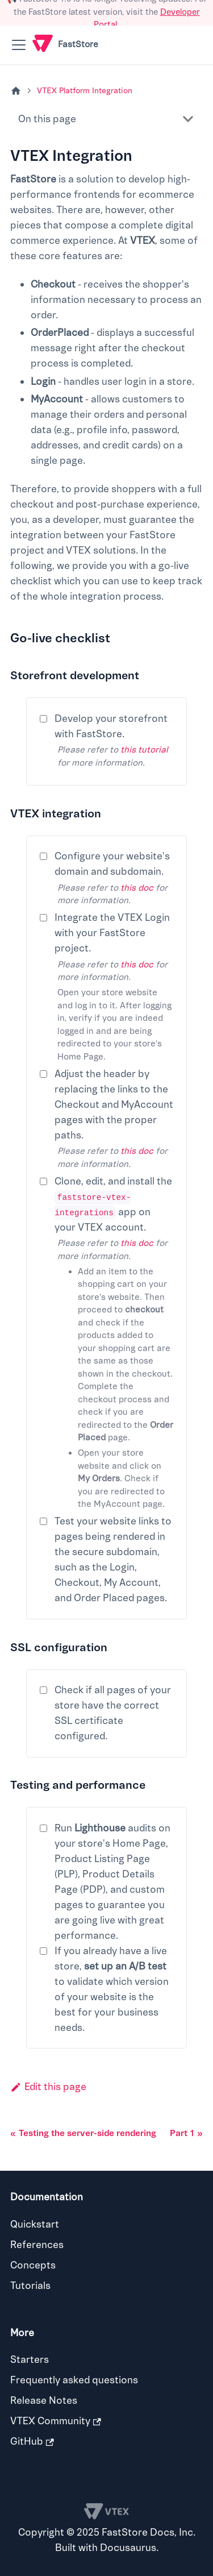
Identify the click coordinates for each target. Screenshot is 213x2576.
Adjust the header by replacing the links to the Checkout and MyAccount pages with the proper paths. (114, 1104)
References (37, 2244)
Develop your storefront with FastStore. (111, 726)
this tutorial (144, 750)
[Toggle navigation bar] (18, 44)
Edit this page (48, 2086)
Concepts (33, 2265)
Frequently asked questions (74, 2380)
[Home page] (16, 91)
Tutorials (30, 2285)
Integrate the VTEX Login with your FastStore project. (112, 933)
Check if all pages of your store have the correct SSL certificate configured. (113, 1713)
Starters (29, 2359)
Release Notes (43, 2400)
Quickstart (34, 2224)
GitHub (32, 2441)
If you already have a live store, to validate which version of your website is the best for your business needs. (112, 1989)
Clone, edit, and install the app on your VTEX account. (113, 1204)
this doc (136, 888)
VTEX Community (55, 2421)
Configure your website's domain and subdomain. (112, 864)
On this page (47, 119)
